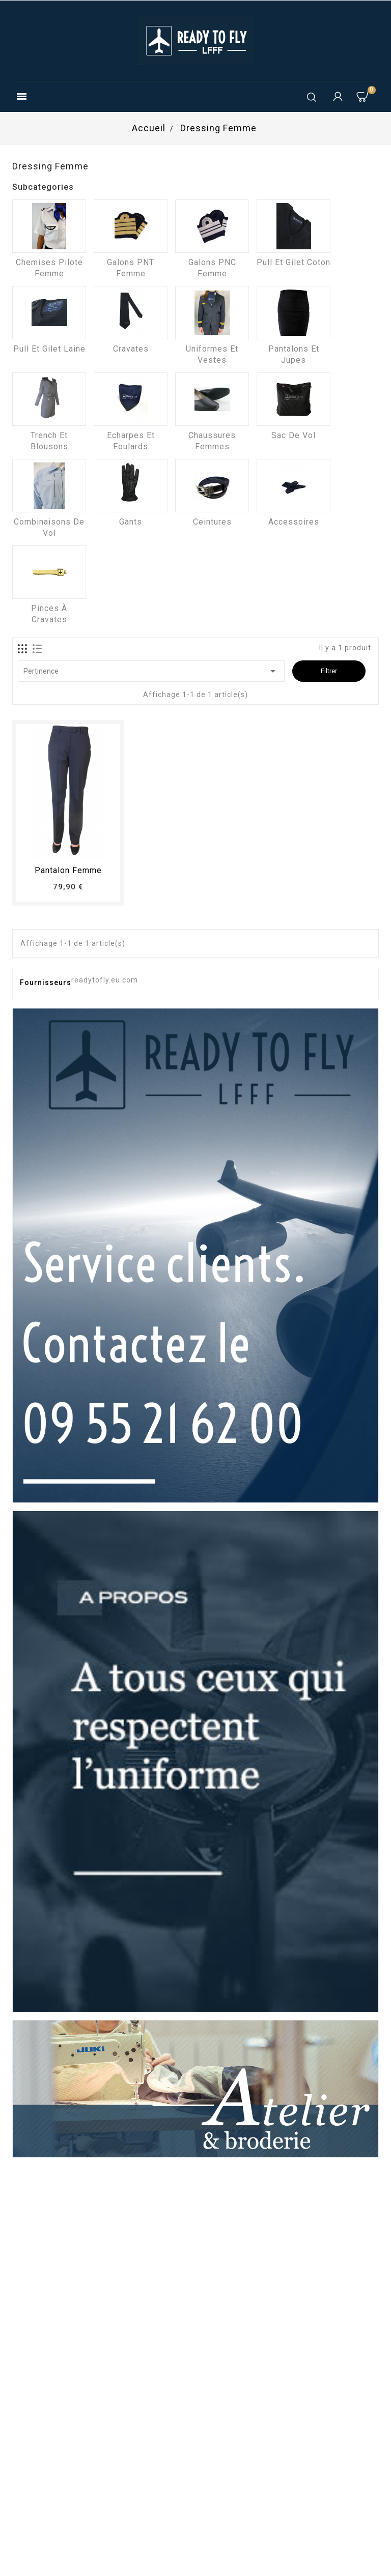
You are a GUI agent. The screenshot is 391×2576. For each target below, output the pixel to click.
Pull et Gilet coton (293, 262)
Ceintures (212, 522)
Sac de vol (293, 435)
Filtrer (329, 671)
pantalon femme (68, 870)
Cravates (131, 349)
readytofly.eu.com (104, 980)
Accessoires (293, 522)
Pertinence (151, 671)
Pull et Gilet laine (49, 349)
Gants (130, 522)
